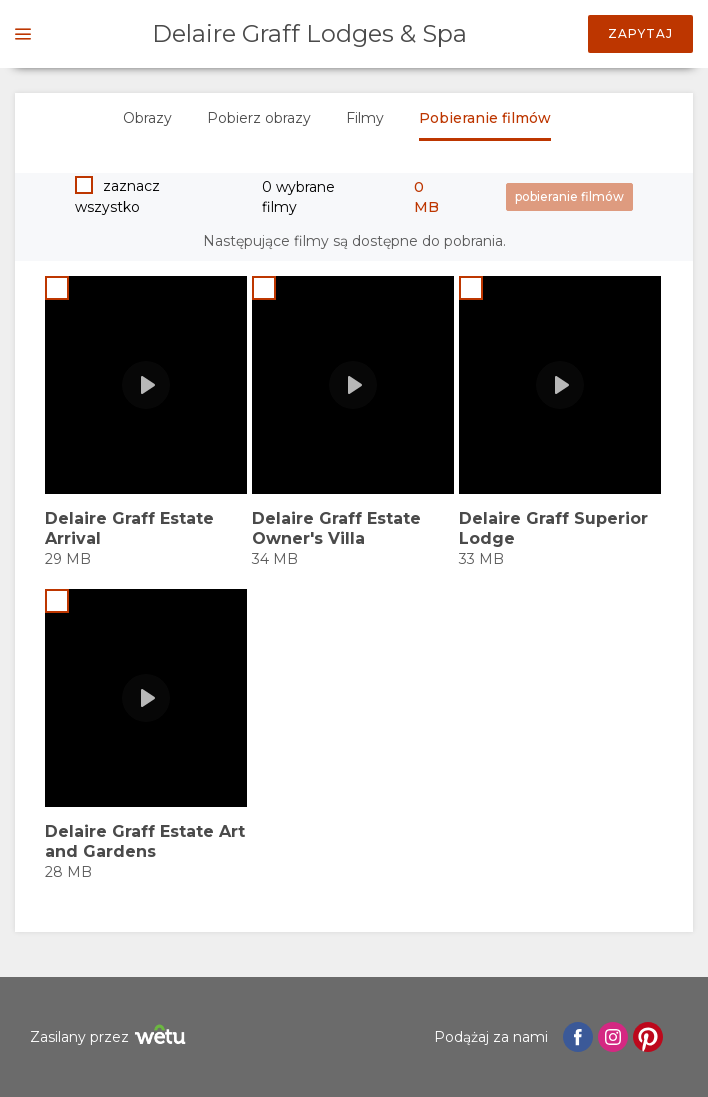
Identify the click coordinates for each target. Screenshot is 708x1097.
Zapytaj (640, 33)
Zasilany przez (110, 1037)
